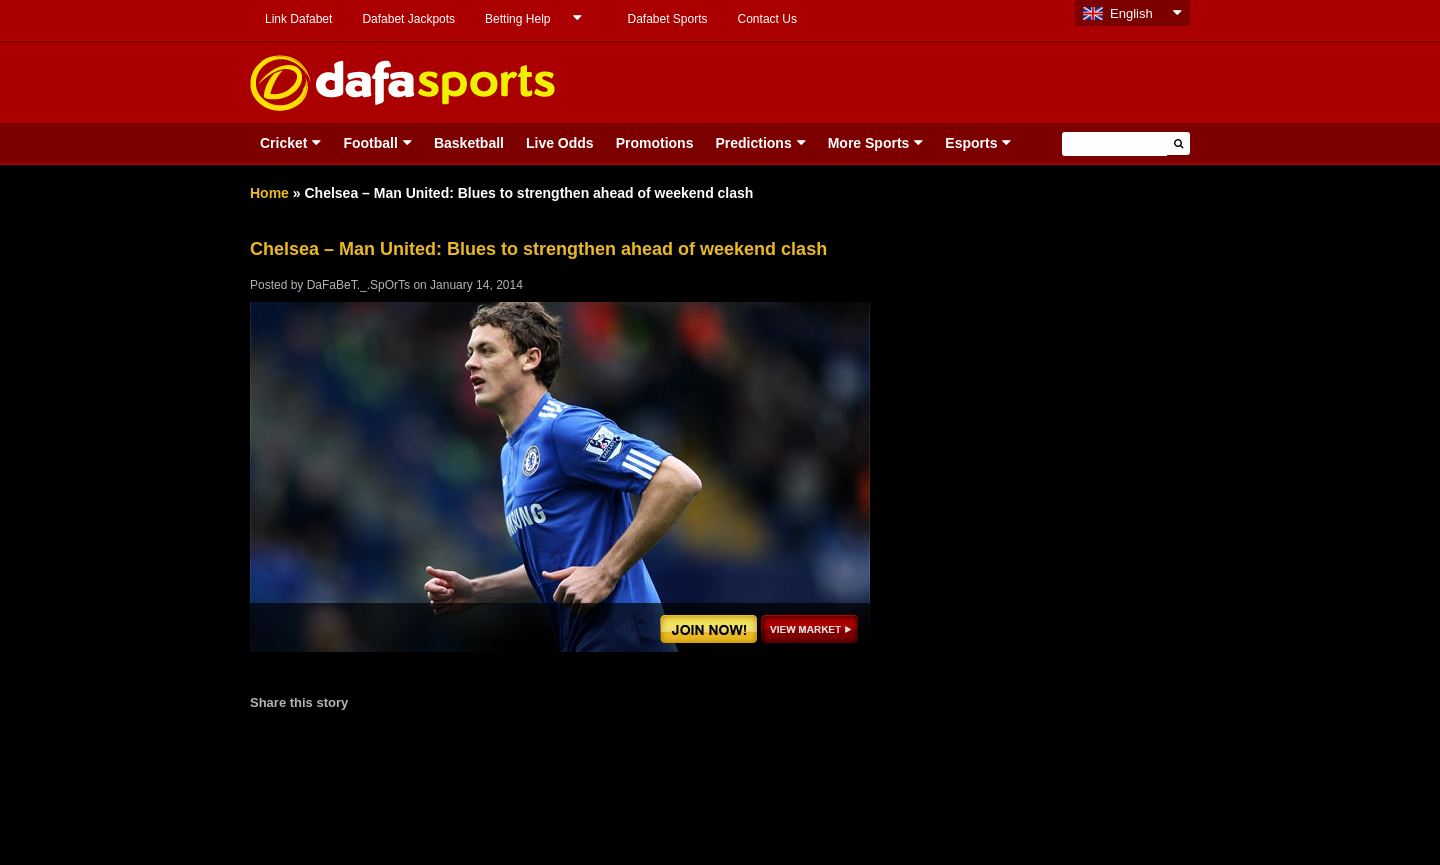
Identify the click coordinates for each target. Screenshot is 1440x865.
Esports (971, 143)
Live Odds (560, 143)
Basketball (469, 143)
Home (269, 193)
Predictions (753, 143)
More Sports (869, 143)
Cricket (283, 143)
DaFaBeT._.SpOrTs (358, 285)
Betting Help (517, 19)
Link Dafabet (298, 19)
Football (370, 143)
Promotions (655, 143)
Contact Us (767, 19)
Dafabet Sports (667, 19)
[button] (1178, 143)
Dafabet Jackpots (408, 19)
